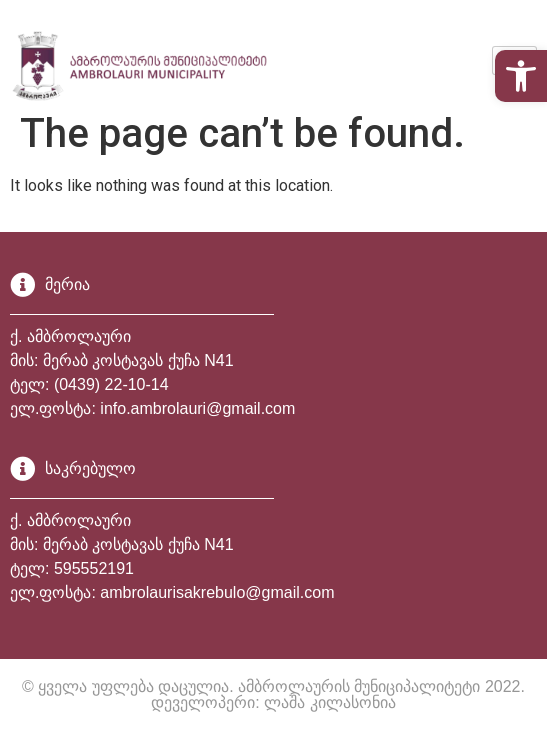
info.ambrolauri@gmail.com (197, 408)
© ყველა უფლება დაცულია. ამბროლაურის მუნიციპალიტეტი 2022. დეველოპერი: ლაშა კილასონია (273, 694)
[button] (521, 76)
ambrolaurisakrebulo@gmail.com (217, 592)
